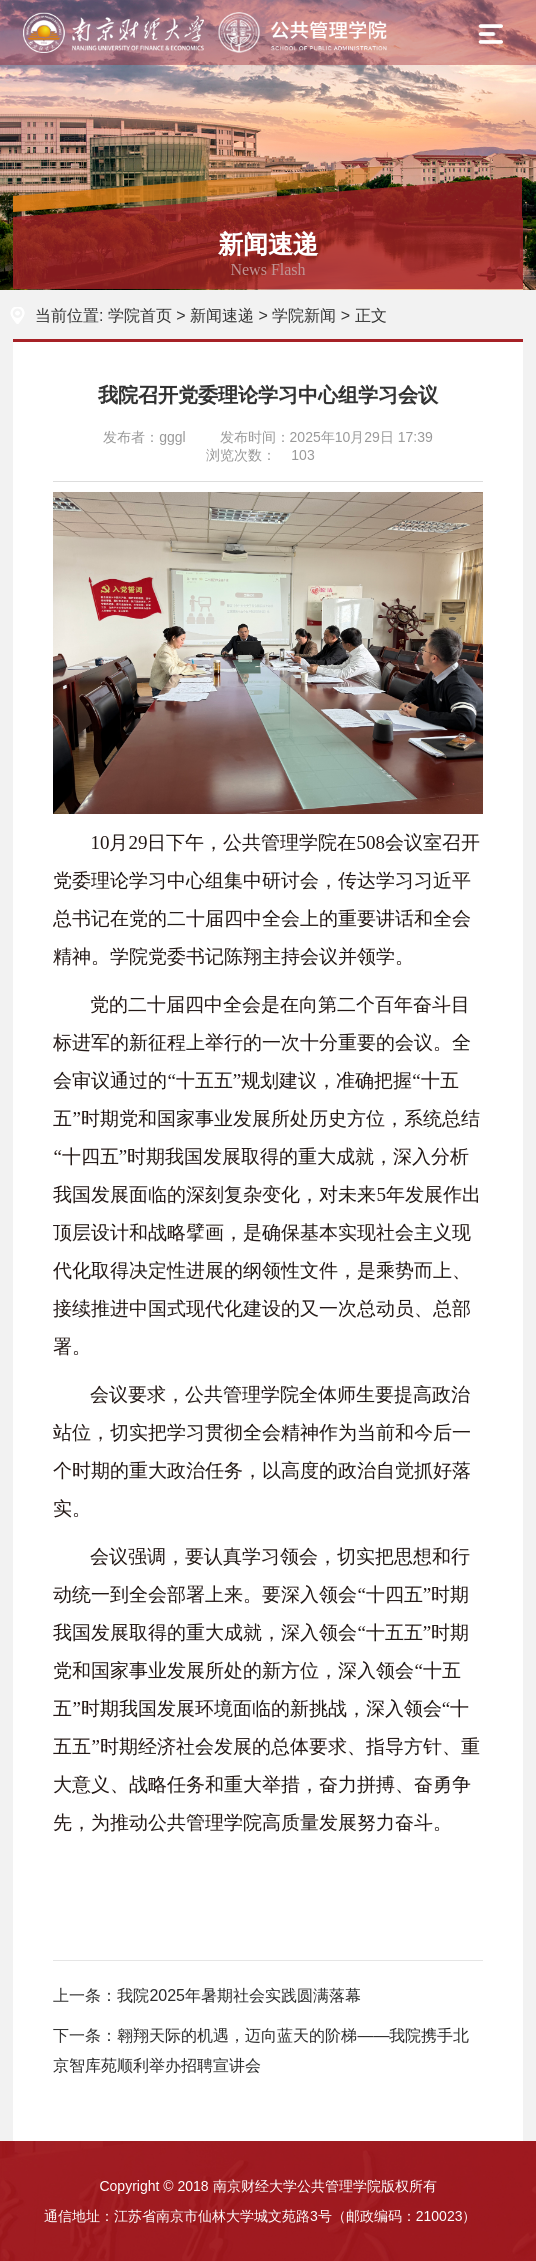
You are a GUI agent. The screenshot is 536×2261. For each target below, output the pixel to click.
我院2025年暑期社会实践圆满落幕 (239, 1995)
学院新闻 (304, 315)
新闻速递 (222, 315)
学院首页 (140, 315)
